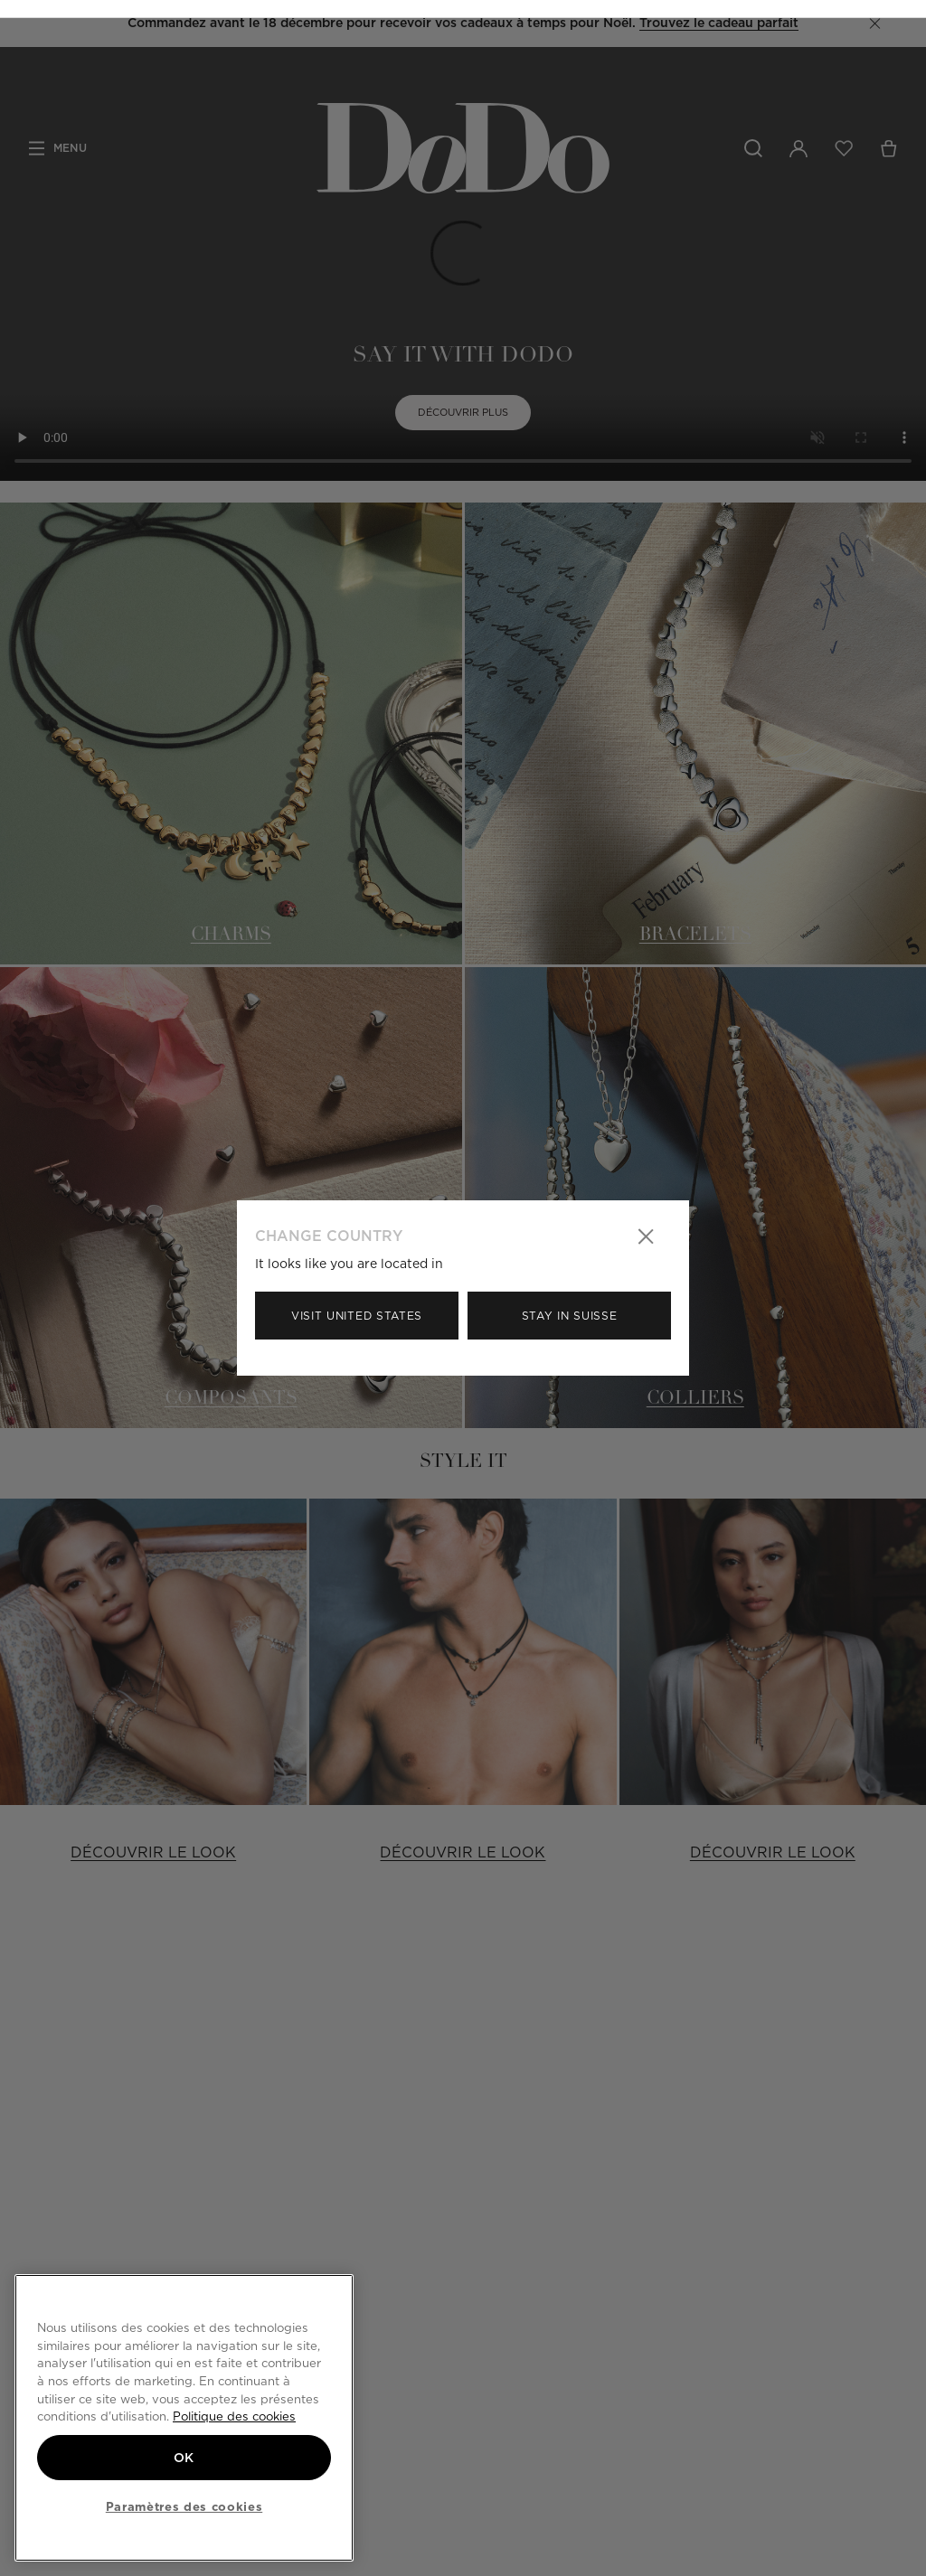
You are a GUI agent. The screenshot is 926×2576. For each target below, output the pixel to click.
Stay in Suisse (570, 1315)
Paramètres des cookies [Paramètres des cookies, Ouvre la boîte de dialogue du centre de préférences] (184, 2506)
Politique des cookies (234, 2415)
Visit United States (356, 1315)
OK (184, 2456)
